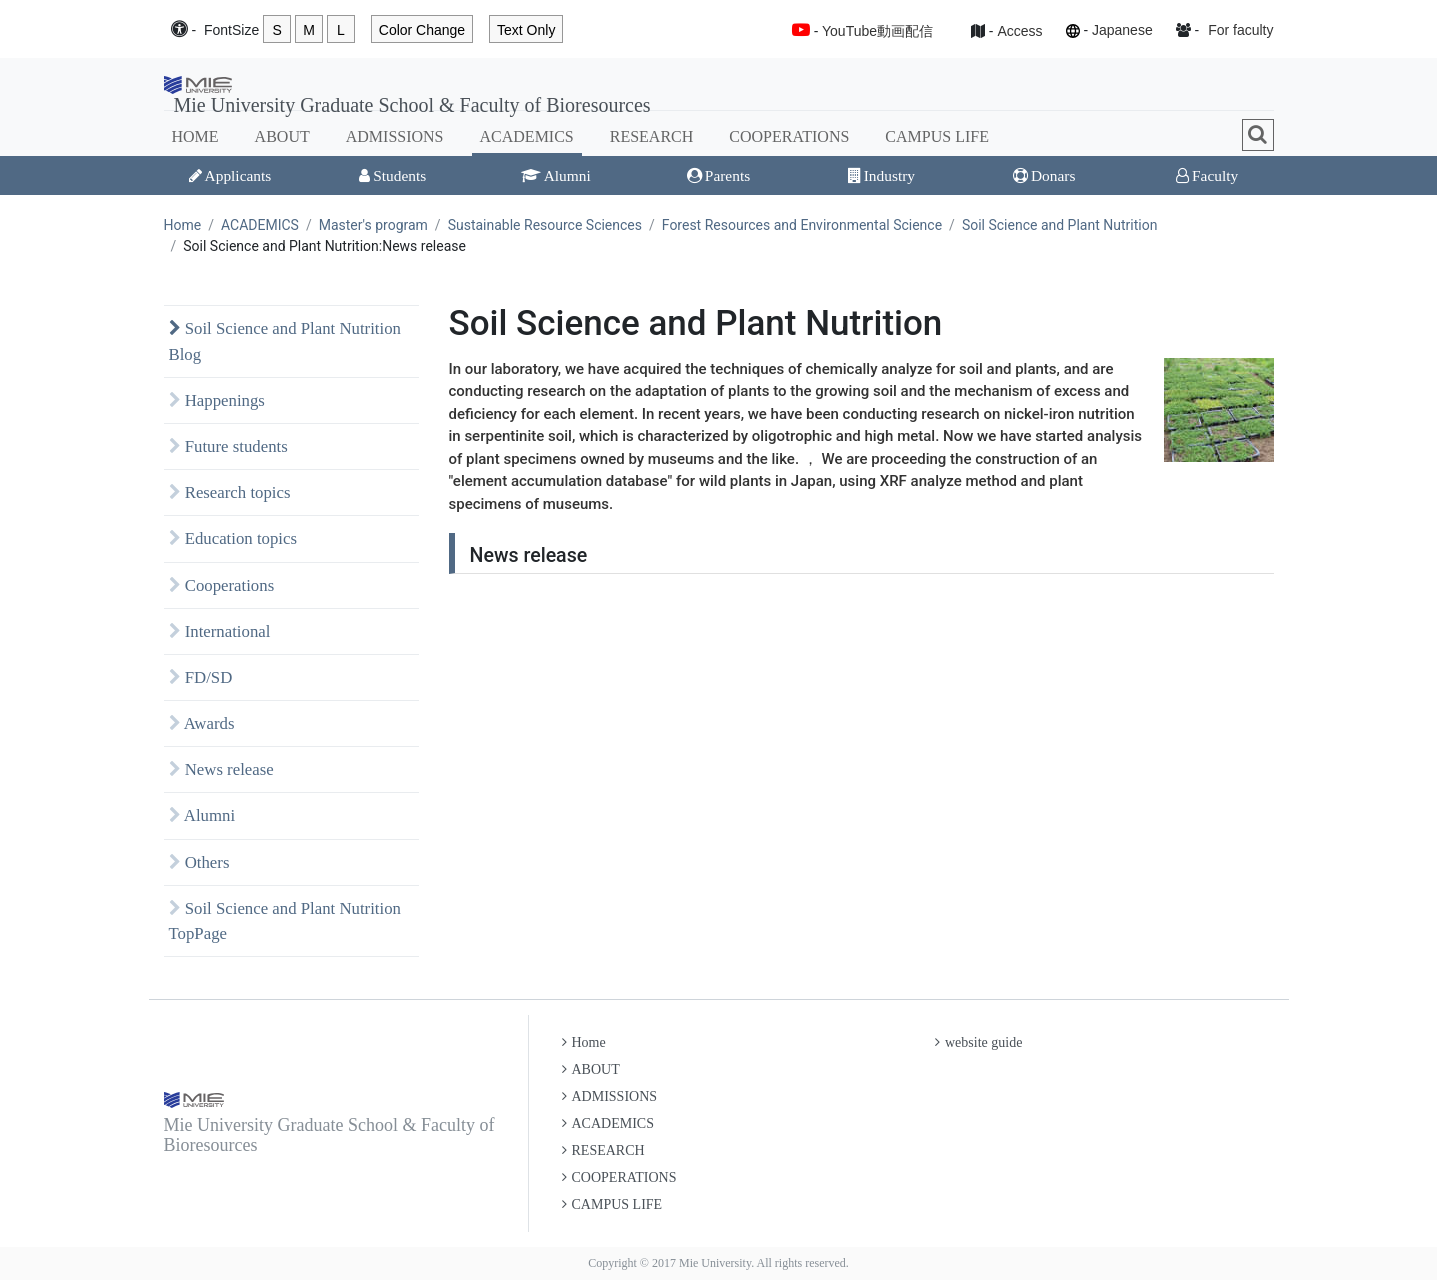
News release (221, 769)
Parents (718, 175)
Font (231, 30)
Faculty (1207, 175)
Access (1019, 31)
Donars (1044, 175)
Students (392, 175)
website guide (978, 1042)
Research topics (230, 492)
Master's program (373, 225)
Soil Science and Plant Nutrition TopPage (285, 921)
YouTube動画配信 (877, 31)
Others (199, 862)
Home (183, 225)
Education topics (233, 538)
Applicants (230, 175)
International (220, 631)
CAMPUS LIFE (937, 136)
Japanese (1122, 30)
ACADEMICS (527, 136)
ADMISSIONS (395, 136)
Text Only (526, 30)
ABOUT (282, 136)
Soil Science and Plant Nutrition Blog (285, 341)
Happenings (217, 400)
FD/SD (201, 677)
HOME (195, 136)
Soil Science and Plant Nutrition (1060, 225)
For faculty (1240, 30)
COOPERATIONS (789, 136)
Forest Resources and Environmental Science (802, 225)
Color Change (422, 30)
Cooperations (222, 585)
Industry (881, 175)
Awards (202, 723)
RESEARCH (652, 136)
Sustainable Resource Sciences (545, 225)
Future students (228, 446)
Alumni (556, 175)
